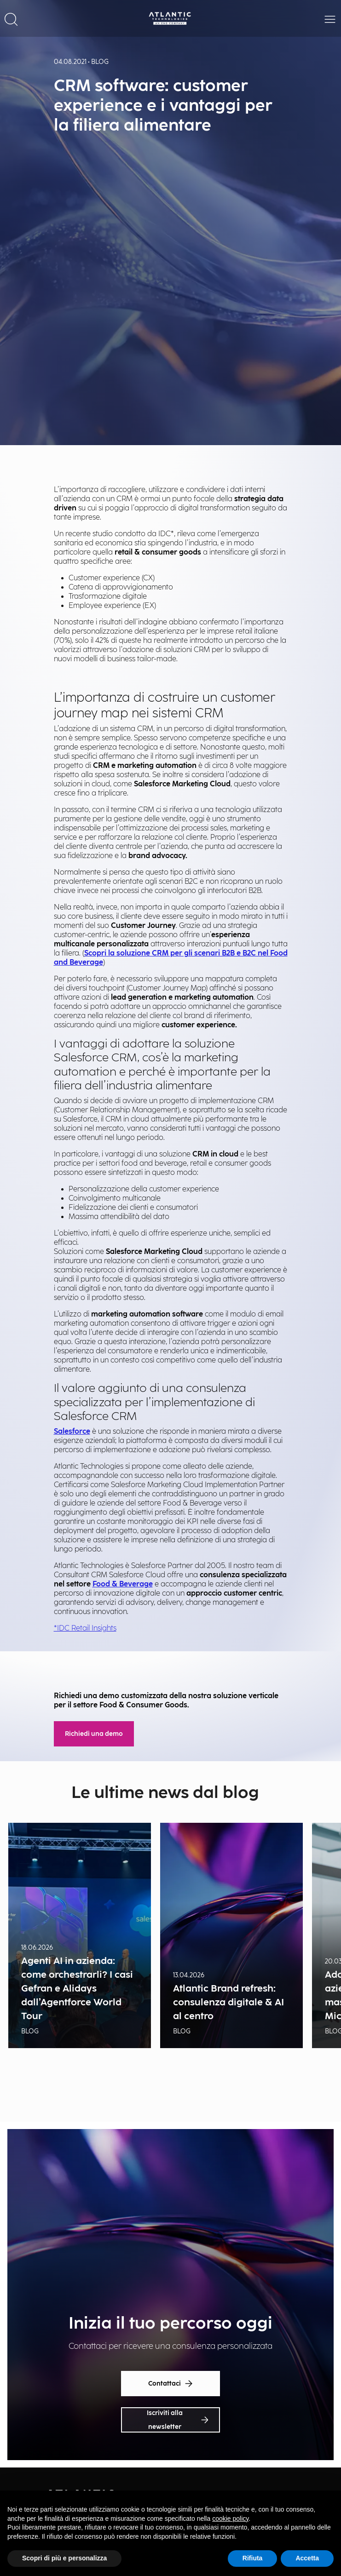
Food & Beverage (122, 1584)
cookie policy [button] (230, 2518)
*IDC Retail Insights (85, 1628)
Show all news (170, 2092)
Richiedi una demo (94, 1734)
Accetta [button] (307, 2558)
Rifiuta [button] (253, 2558)
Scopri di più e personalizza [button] (64, 2558)
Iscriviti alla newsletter (177, 2420)
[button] (11, 18)
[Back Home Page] (170, 18)
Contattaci (170, 2383)
